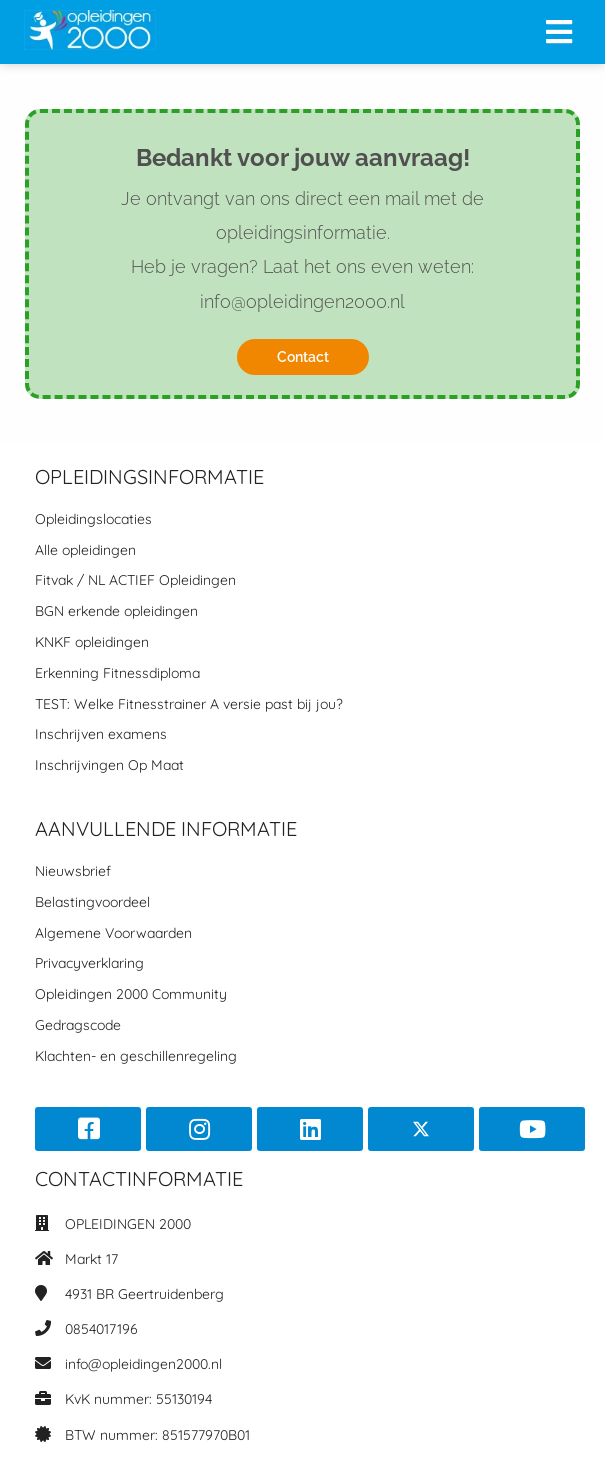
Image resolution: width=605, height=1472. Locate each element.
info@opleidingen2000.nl (143, 1364)
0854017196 (101, 1329)
